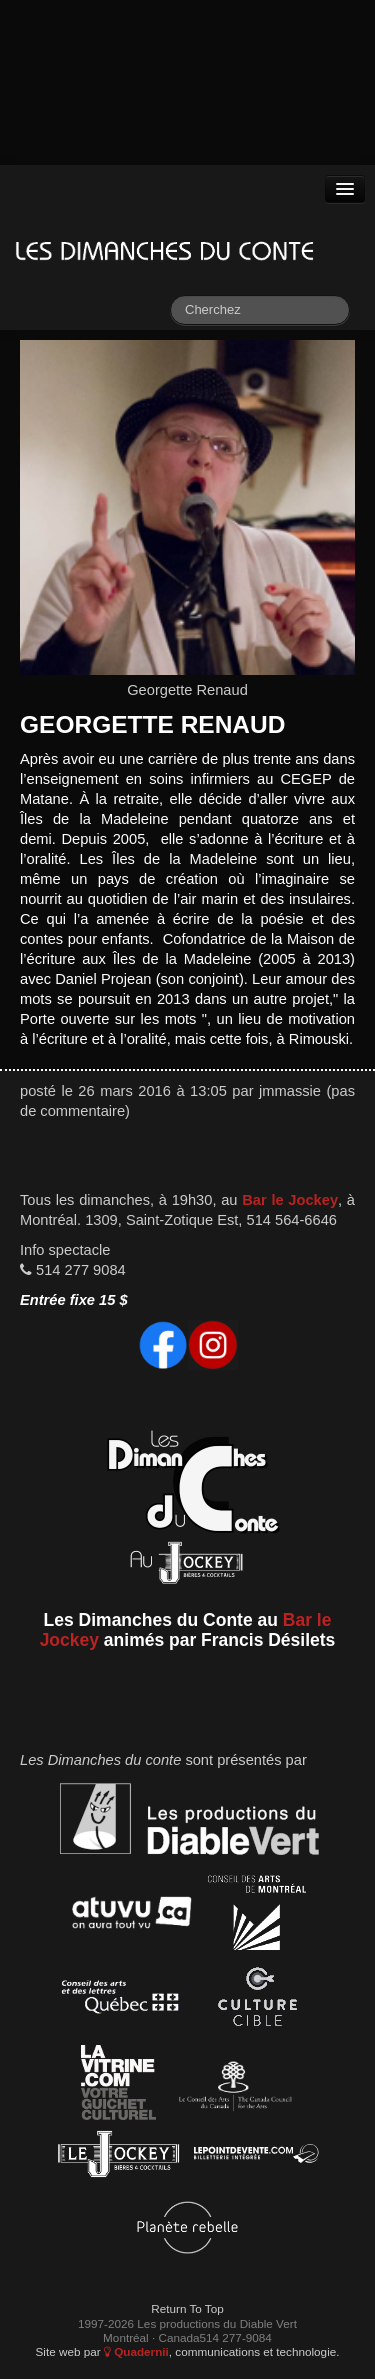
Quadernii (136, 2351)
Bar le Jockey (290, 1200)
